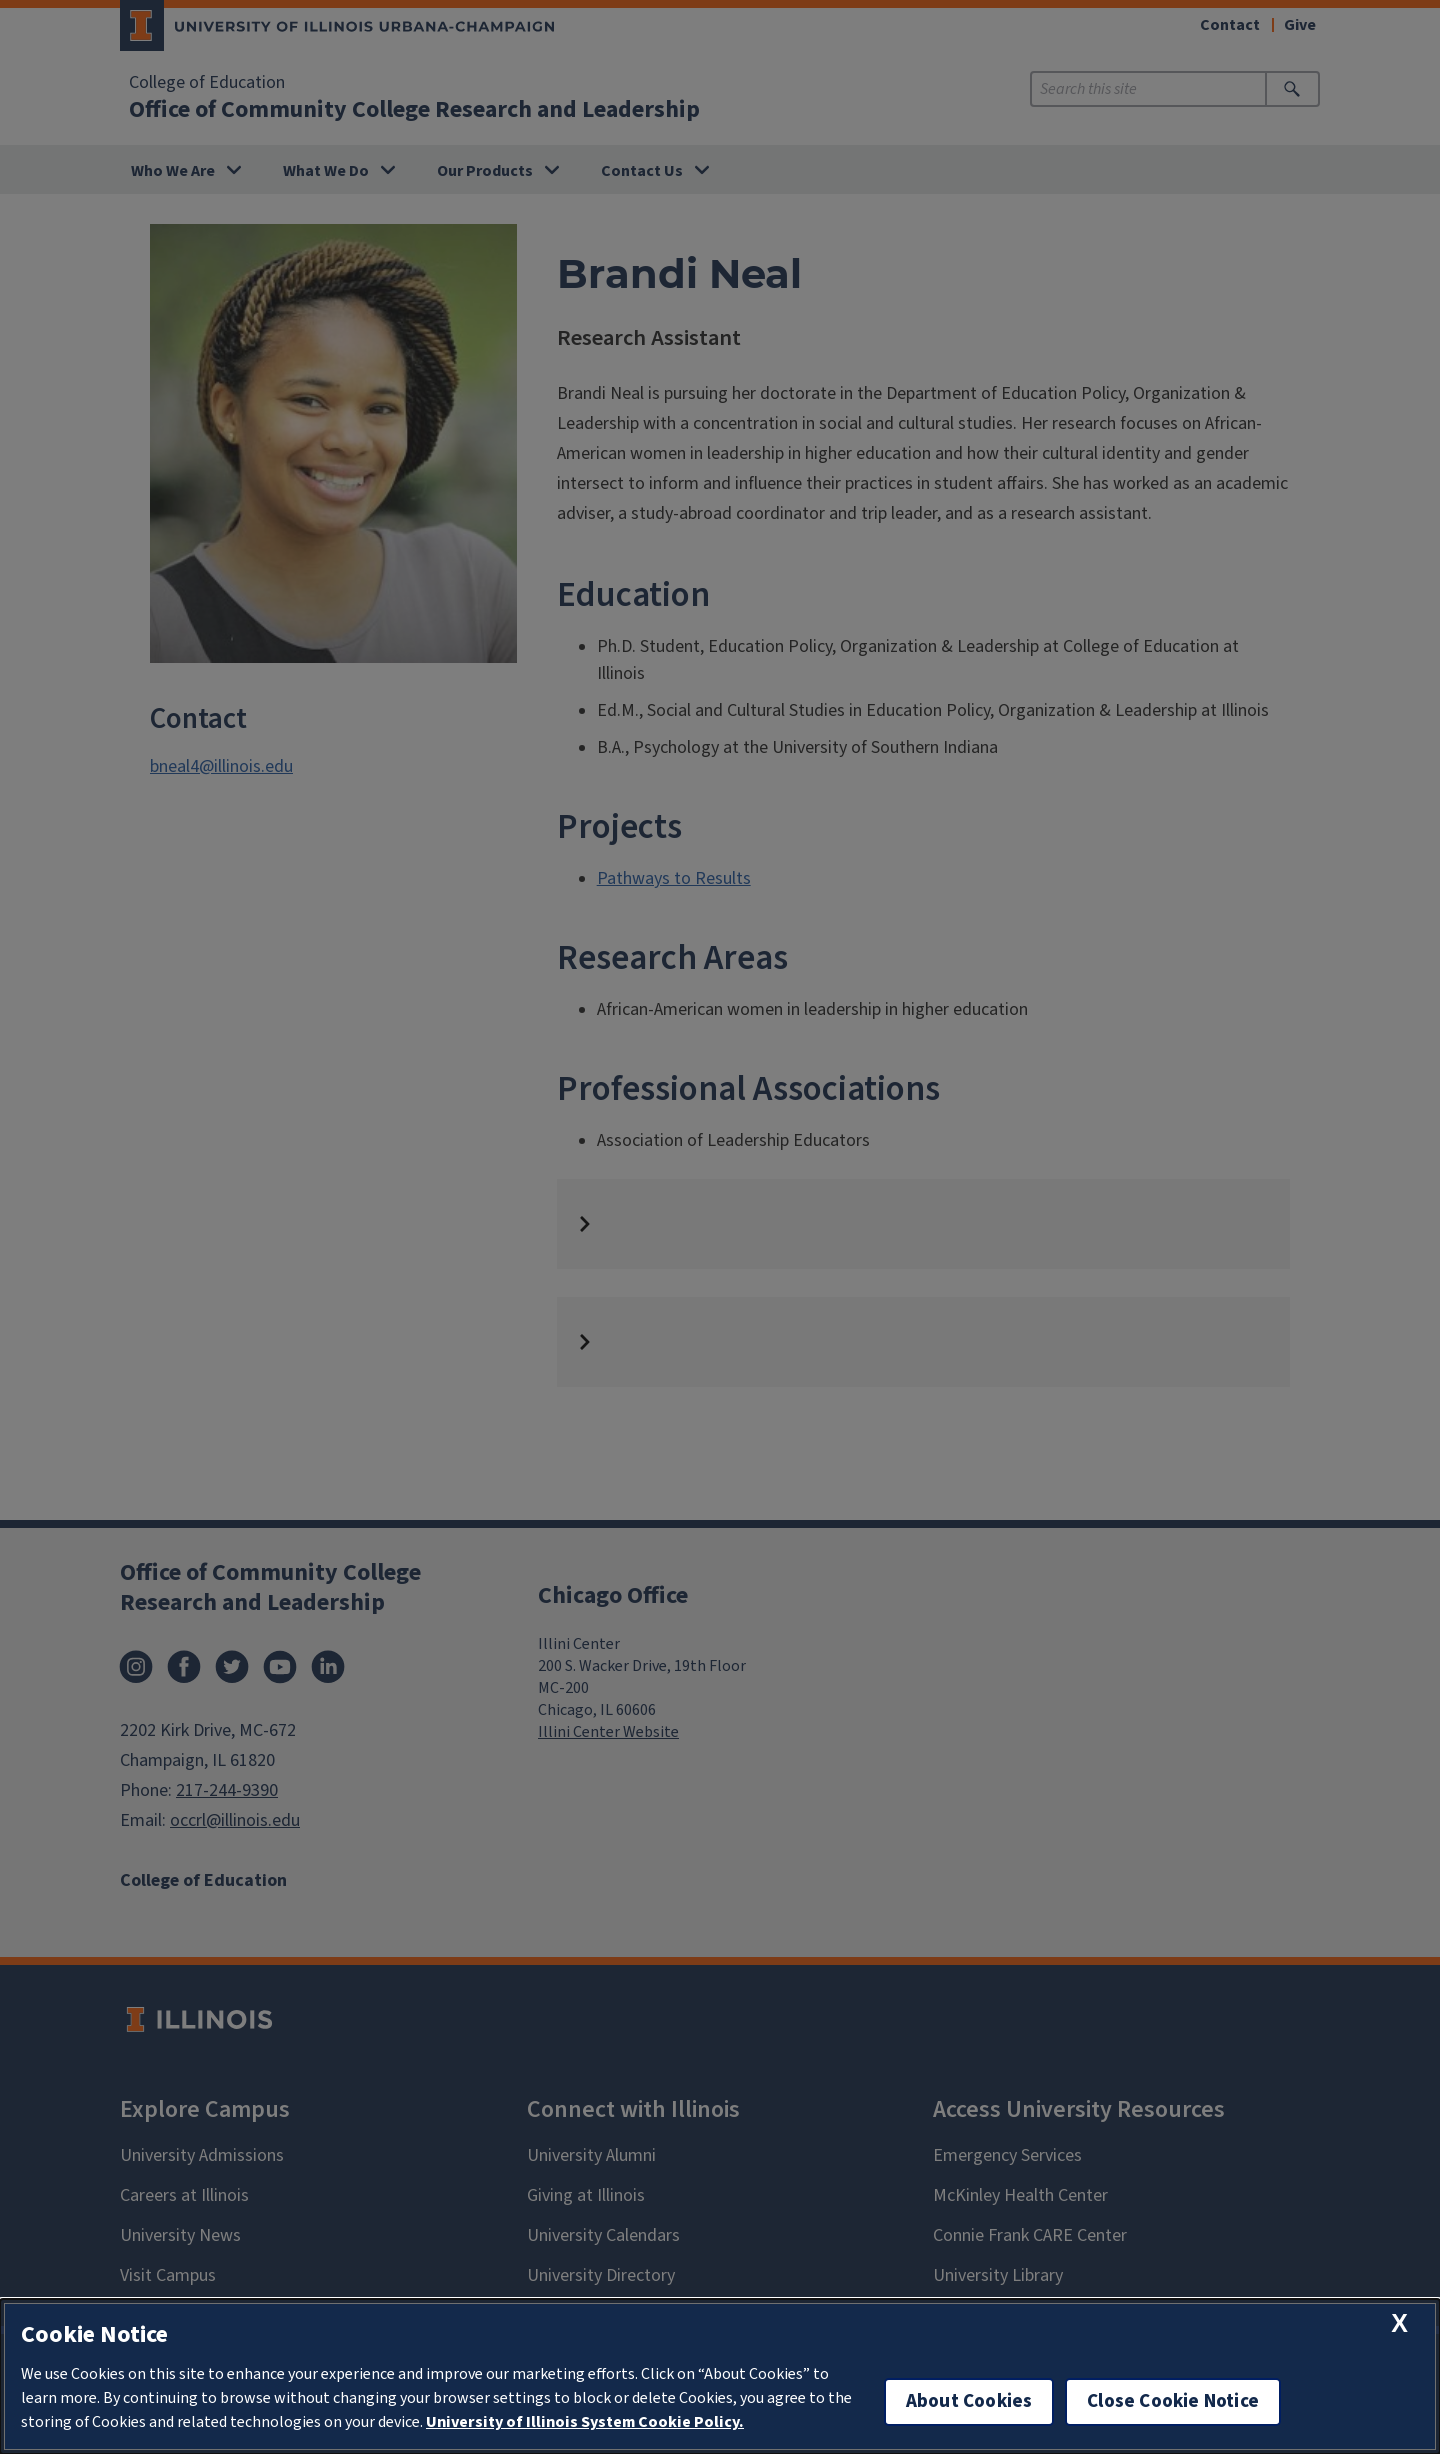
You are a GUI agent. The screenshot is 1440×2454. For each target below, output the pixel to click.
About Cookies (969, 2401)
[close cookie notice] (1399, 2323)
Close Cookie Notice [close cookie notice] (1173, 2401)
